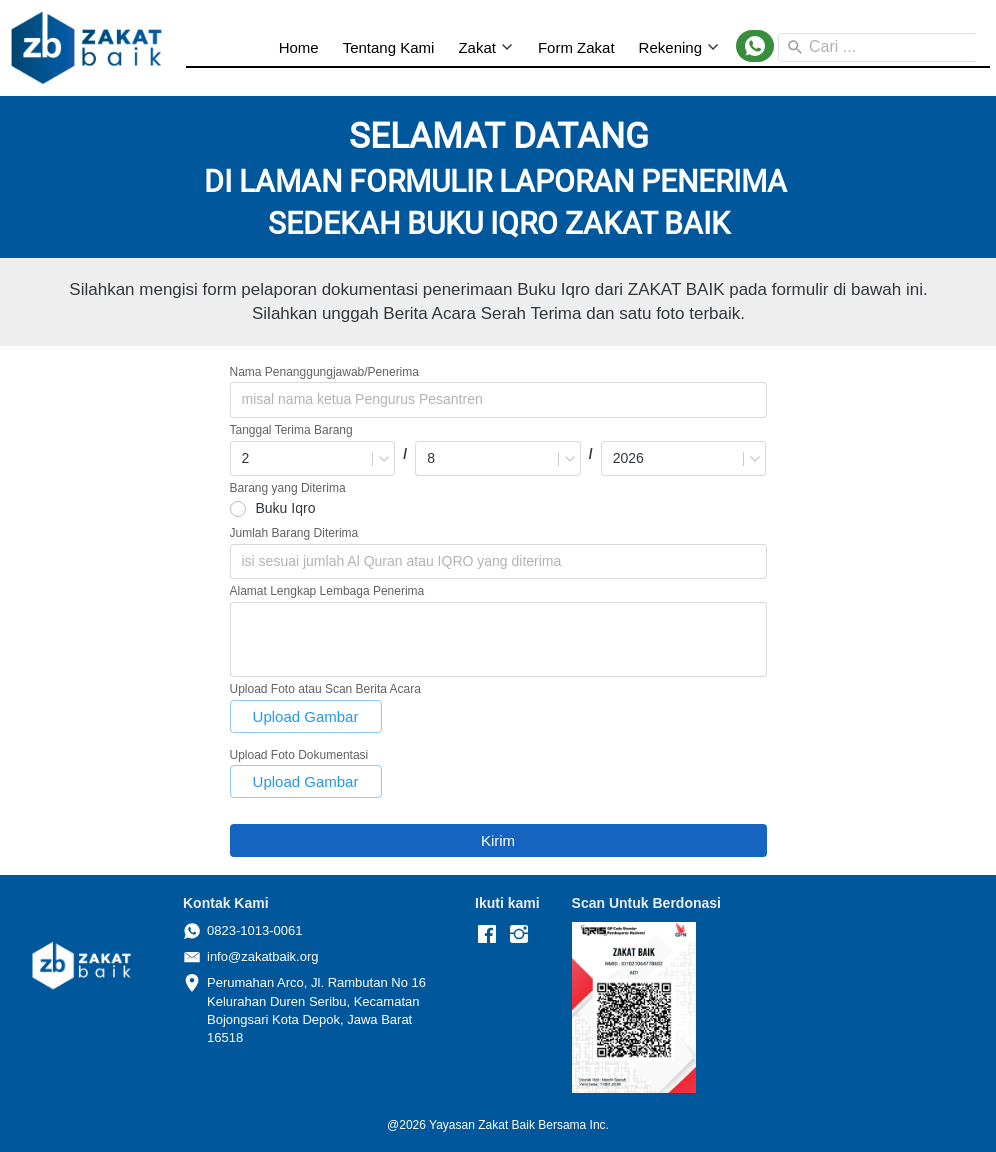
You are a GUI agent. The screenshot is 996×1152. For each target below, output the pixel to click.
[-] (487, 935)
